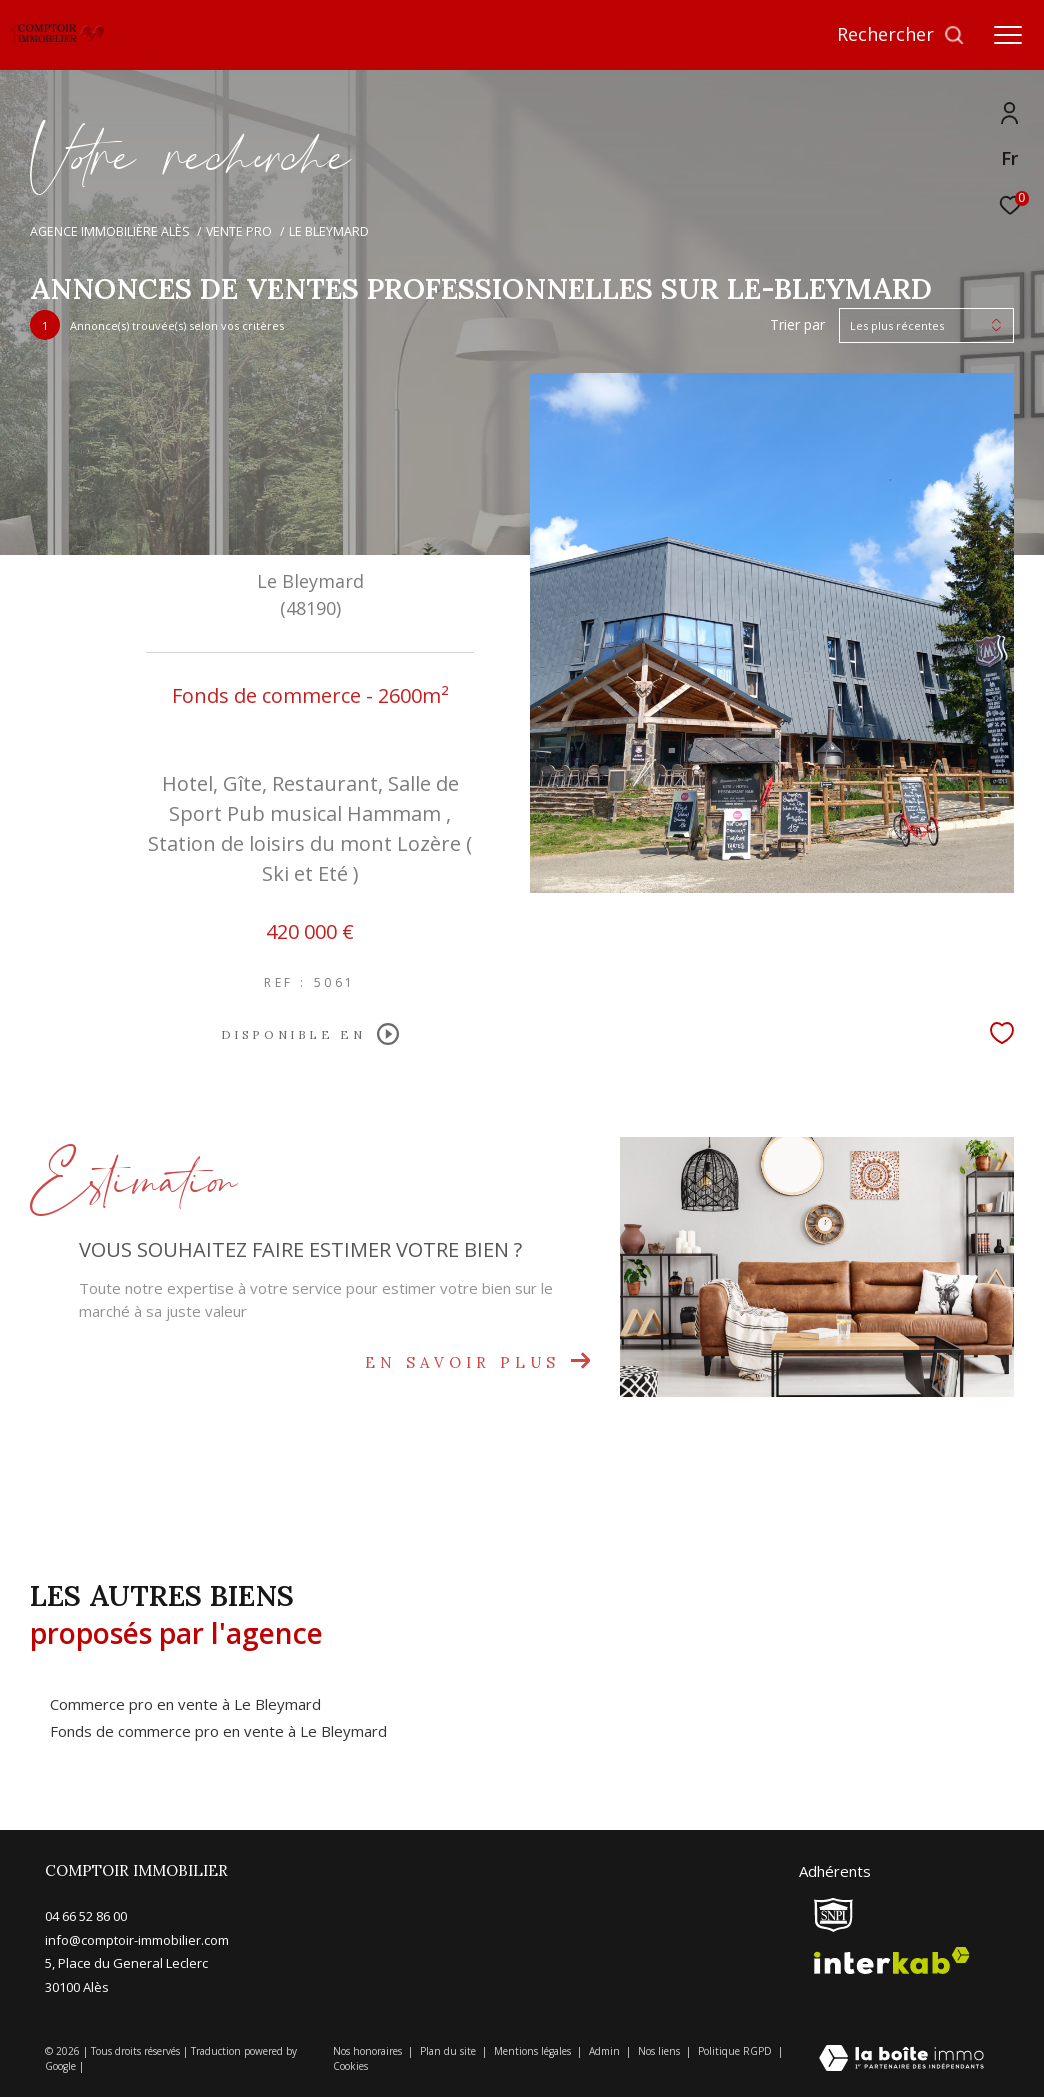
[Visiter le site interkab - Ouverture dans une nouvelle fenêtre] (892, 1960)
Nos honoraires (369, 2051)
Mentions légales (534, 2051)
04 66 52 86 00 (86, 1916)
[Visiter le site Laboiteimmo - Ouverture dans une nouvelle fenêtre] (901, 2059)
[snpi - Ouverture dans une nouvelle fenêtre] (833, 1915)
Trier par (797, 325)
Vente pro (239, 231)
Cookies (350, 2067)
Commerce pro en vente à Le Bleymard (185, 1704)
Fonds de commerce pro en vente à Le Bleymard (218, 1731)
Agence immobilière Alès (110, 231)
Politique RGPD (735, 2051)
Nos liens (660, 2051)
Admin (606, 2051)
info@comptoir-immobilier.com (137, 1940)
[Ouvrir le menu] (1008, 35)
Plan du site (449, 2051)
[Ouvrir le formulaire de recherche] (901, 35)
